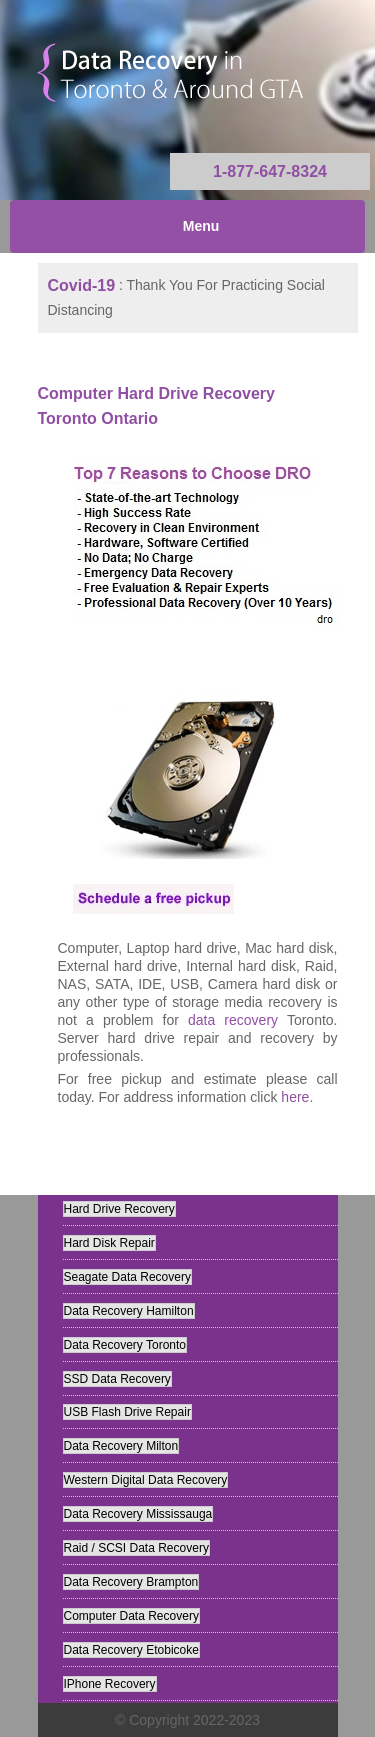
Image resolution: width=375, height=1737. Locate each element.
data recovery (233, 1020)
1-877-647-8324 (270, 171)
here (295, 1097)
